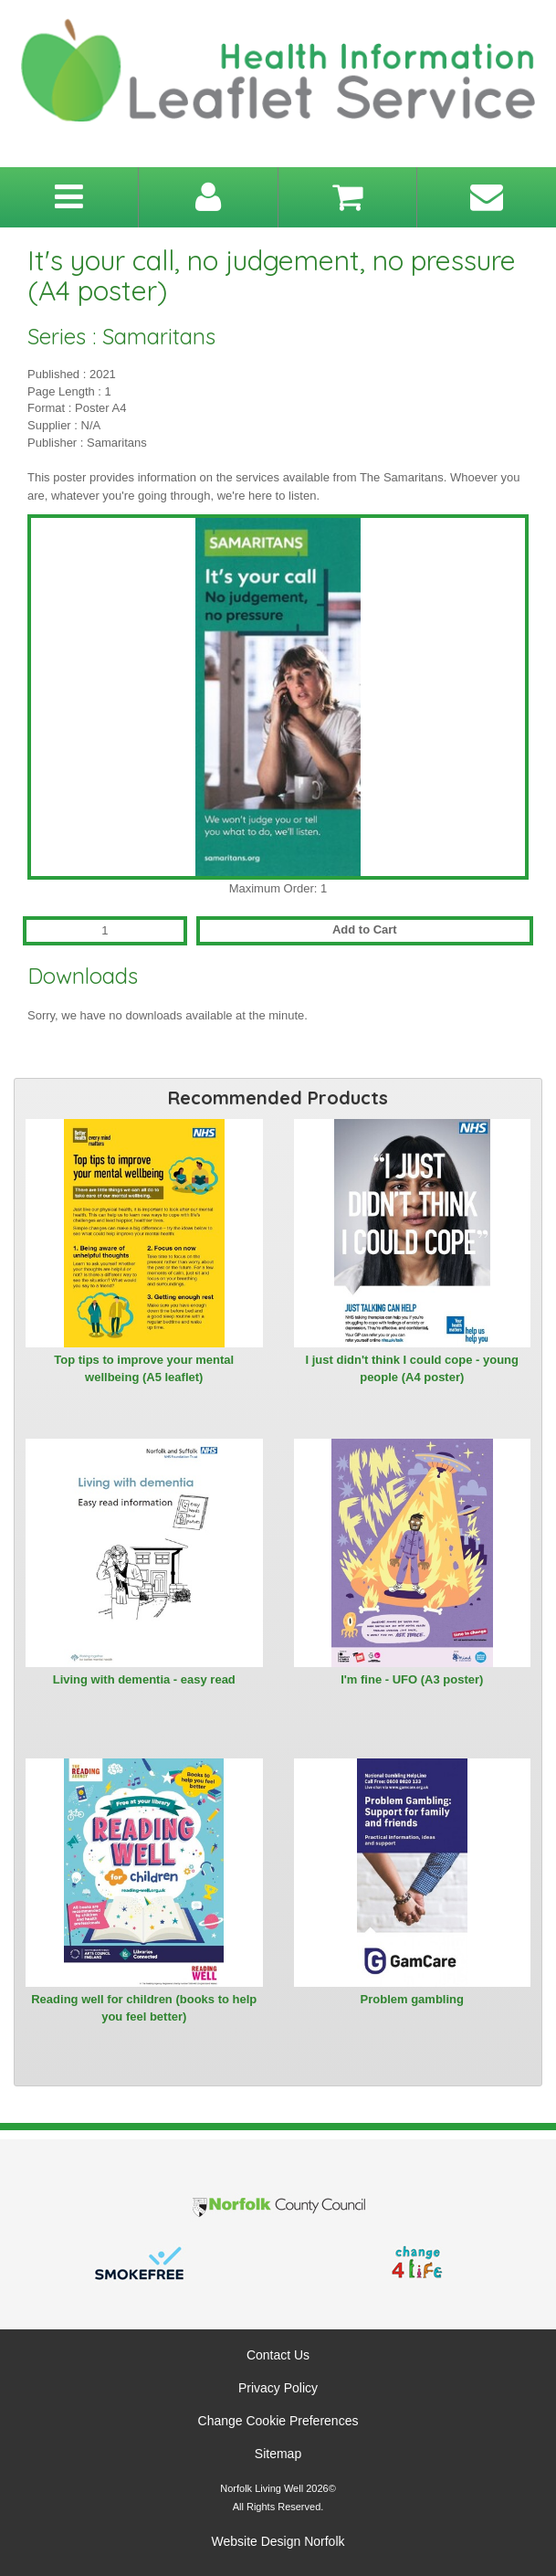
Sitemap (278, 2453)
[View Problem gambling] (412, 1872)
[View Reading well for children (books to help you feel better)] (144, 1872)
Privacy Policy (278, 2388)
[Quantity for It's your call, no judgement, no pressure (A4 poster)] (105, 931)
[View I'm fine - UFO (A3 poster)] (412, 1553)
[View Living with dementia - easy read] (144, 1553)
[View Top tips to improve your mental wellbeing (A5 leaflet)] (144, 1233)
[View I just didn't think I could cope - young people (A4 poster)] (412, 1233)
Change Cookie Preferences (278, 2420)
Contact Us (278, 2355)
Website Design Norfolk (277, 2541)
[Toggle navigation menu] (69, 197)
